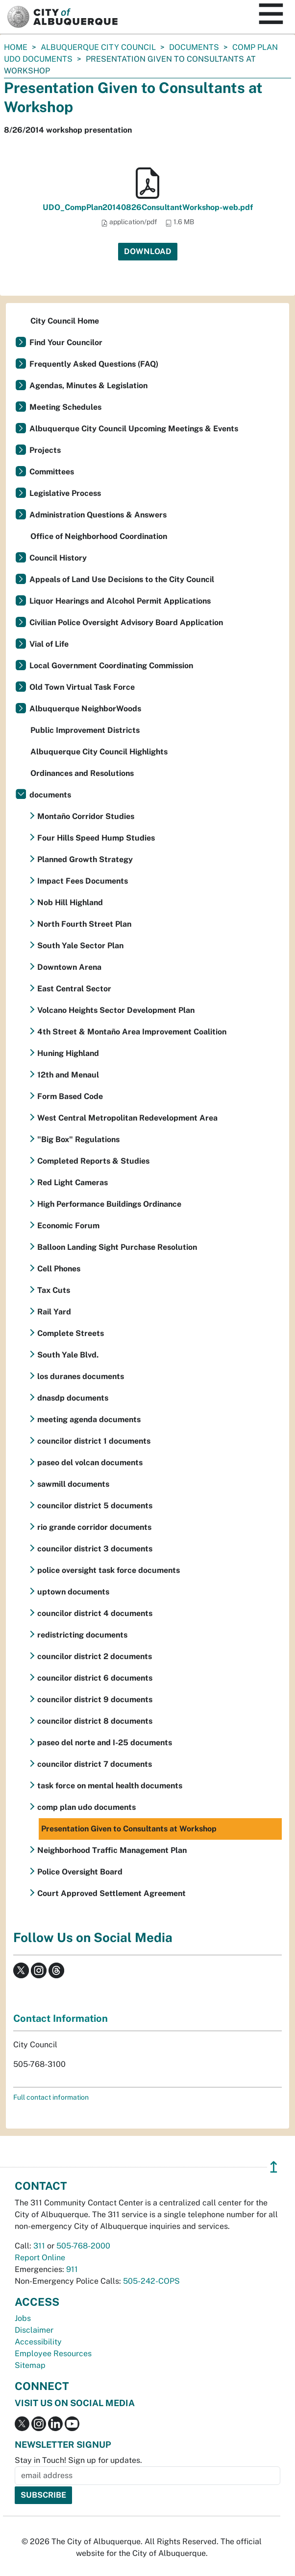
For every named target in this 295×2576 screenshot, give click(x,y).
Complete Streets (70, 1333)
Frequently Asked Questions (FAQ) (93, 364)
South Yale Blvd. (67, 1354)
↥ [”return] (273, 2167)
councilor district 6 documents (94, 1678)
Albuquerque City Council (98, 47)
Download (148, 251)
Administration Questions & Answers (98, 514)
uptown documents (73, 1591)
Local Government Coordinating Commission (111, 665)
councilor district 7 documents (94, 1764)
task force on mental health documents (109, 1785)
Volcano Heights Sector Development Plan (116, 1010)
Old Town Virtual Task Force (82, 687)
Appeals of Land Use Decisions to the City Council (121, 579)
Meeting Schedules (65, 407)
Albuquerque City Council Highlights (99, 751)
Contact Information (60, 2018)
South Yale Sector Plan (80, 945)
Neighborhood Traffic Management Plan (112, 1850)
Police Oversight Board (80, 1871)
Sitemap (30, 2365)
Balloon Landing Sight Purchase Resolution (117, 1247)
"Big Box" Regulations (78, 1139)
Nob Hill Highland (70, 902)
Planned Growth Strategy (85, 859)
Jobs (23, 2318)
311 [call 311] (39, 2245)
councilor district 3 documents (94, 1548)
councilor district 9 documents (94, 1699)
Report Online (40, 2257)
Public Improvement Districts (85, 730)
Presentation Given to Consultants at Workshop (129, 1828)
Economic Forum (68, 1225)
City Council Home (64, 321)
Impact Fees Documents (82, 881)
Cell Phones (58, 1268)
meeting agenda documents (89, 1419)
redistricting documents (82, 1634)
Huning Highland (68, 1053)
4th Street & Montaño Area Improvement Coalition (131, 1031)
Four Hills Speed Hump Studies (96, 838)
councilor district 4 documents (94, 1613)
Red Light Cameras (72, 1182)
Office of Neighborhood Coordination (98, 536)
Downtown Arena (69, 967)
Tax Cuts (53, 1290)
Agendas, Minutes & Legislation (88, 385)
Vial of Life (49, 644)
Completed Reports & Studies (93, 1161)
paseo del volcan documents (90, 1462)
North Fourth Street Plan (84, 924)
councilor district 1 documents (93, 1441)
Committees (51, 471)
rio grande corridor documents (94, 1527)
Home (15, 47)
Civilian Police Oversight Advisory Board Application (126, 622)
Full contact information (51, 2097)
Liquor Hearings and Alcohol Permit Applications (120, 601)
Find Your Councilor (65, 342)
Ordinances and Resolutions (82, 773)
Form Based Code (70, 1096)
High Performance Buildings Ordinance (109, 1204)
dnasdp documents (72, 1398)
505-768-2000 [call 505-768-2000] (83, 2245)
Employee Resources (53, 2353)
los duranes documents (80, 1376)
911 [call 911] (72, 2269)
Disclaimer (34, 2330)
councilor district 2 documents (94, 1656)
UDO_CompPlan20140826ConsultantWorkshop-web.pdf (148, 207)
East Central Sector (74, 988)
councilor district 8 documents (94, 1721)
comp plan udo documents (86, 1807)
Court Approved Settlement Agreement (111, 1893)
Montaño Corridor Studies (85, 816)
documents (194, 47)
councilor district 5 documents (94, 1505)
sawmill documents (73, 1484)
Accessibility (38, 2341)
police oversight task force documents (108, 1570)
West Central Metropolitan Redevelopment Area (127, 1118)
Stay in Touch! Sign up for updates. (78, 2460)
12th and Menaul (68, 1074)
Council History (58, 557)
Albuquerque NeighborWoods (85, 708)
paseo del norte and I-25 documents (104, 1742)
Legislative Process (65, 493)
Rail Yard (54, 1311)
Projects (45, 450)
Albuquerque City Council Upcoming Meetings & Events (133, 428)
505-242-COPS (151, 2281)
